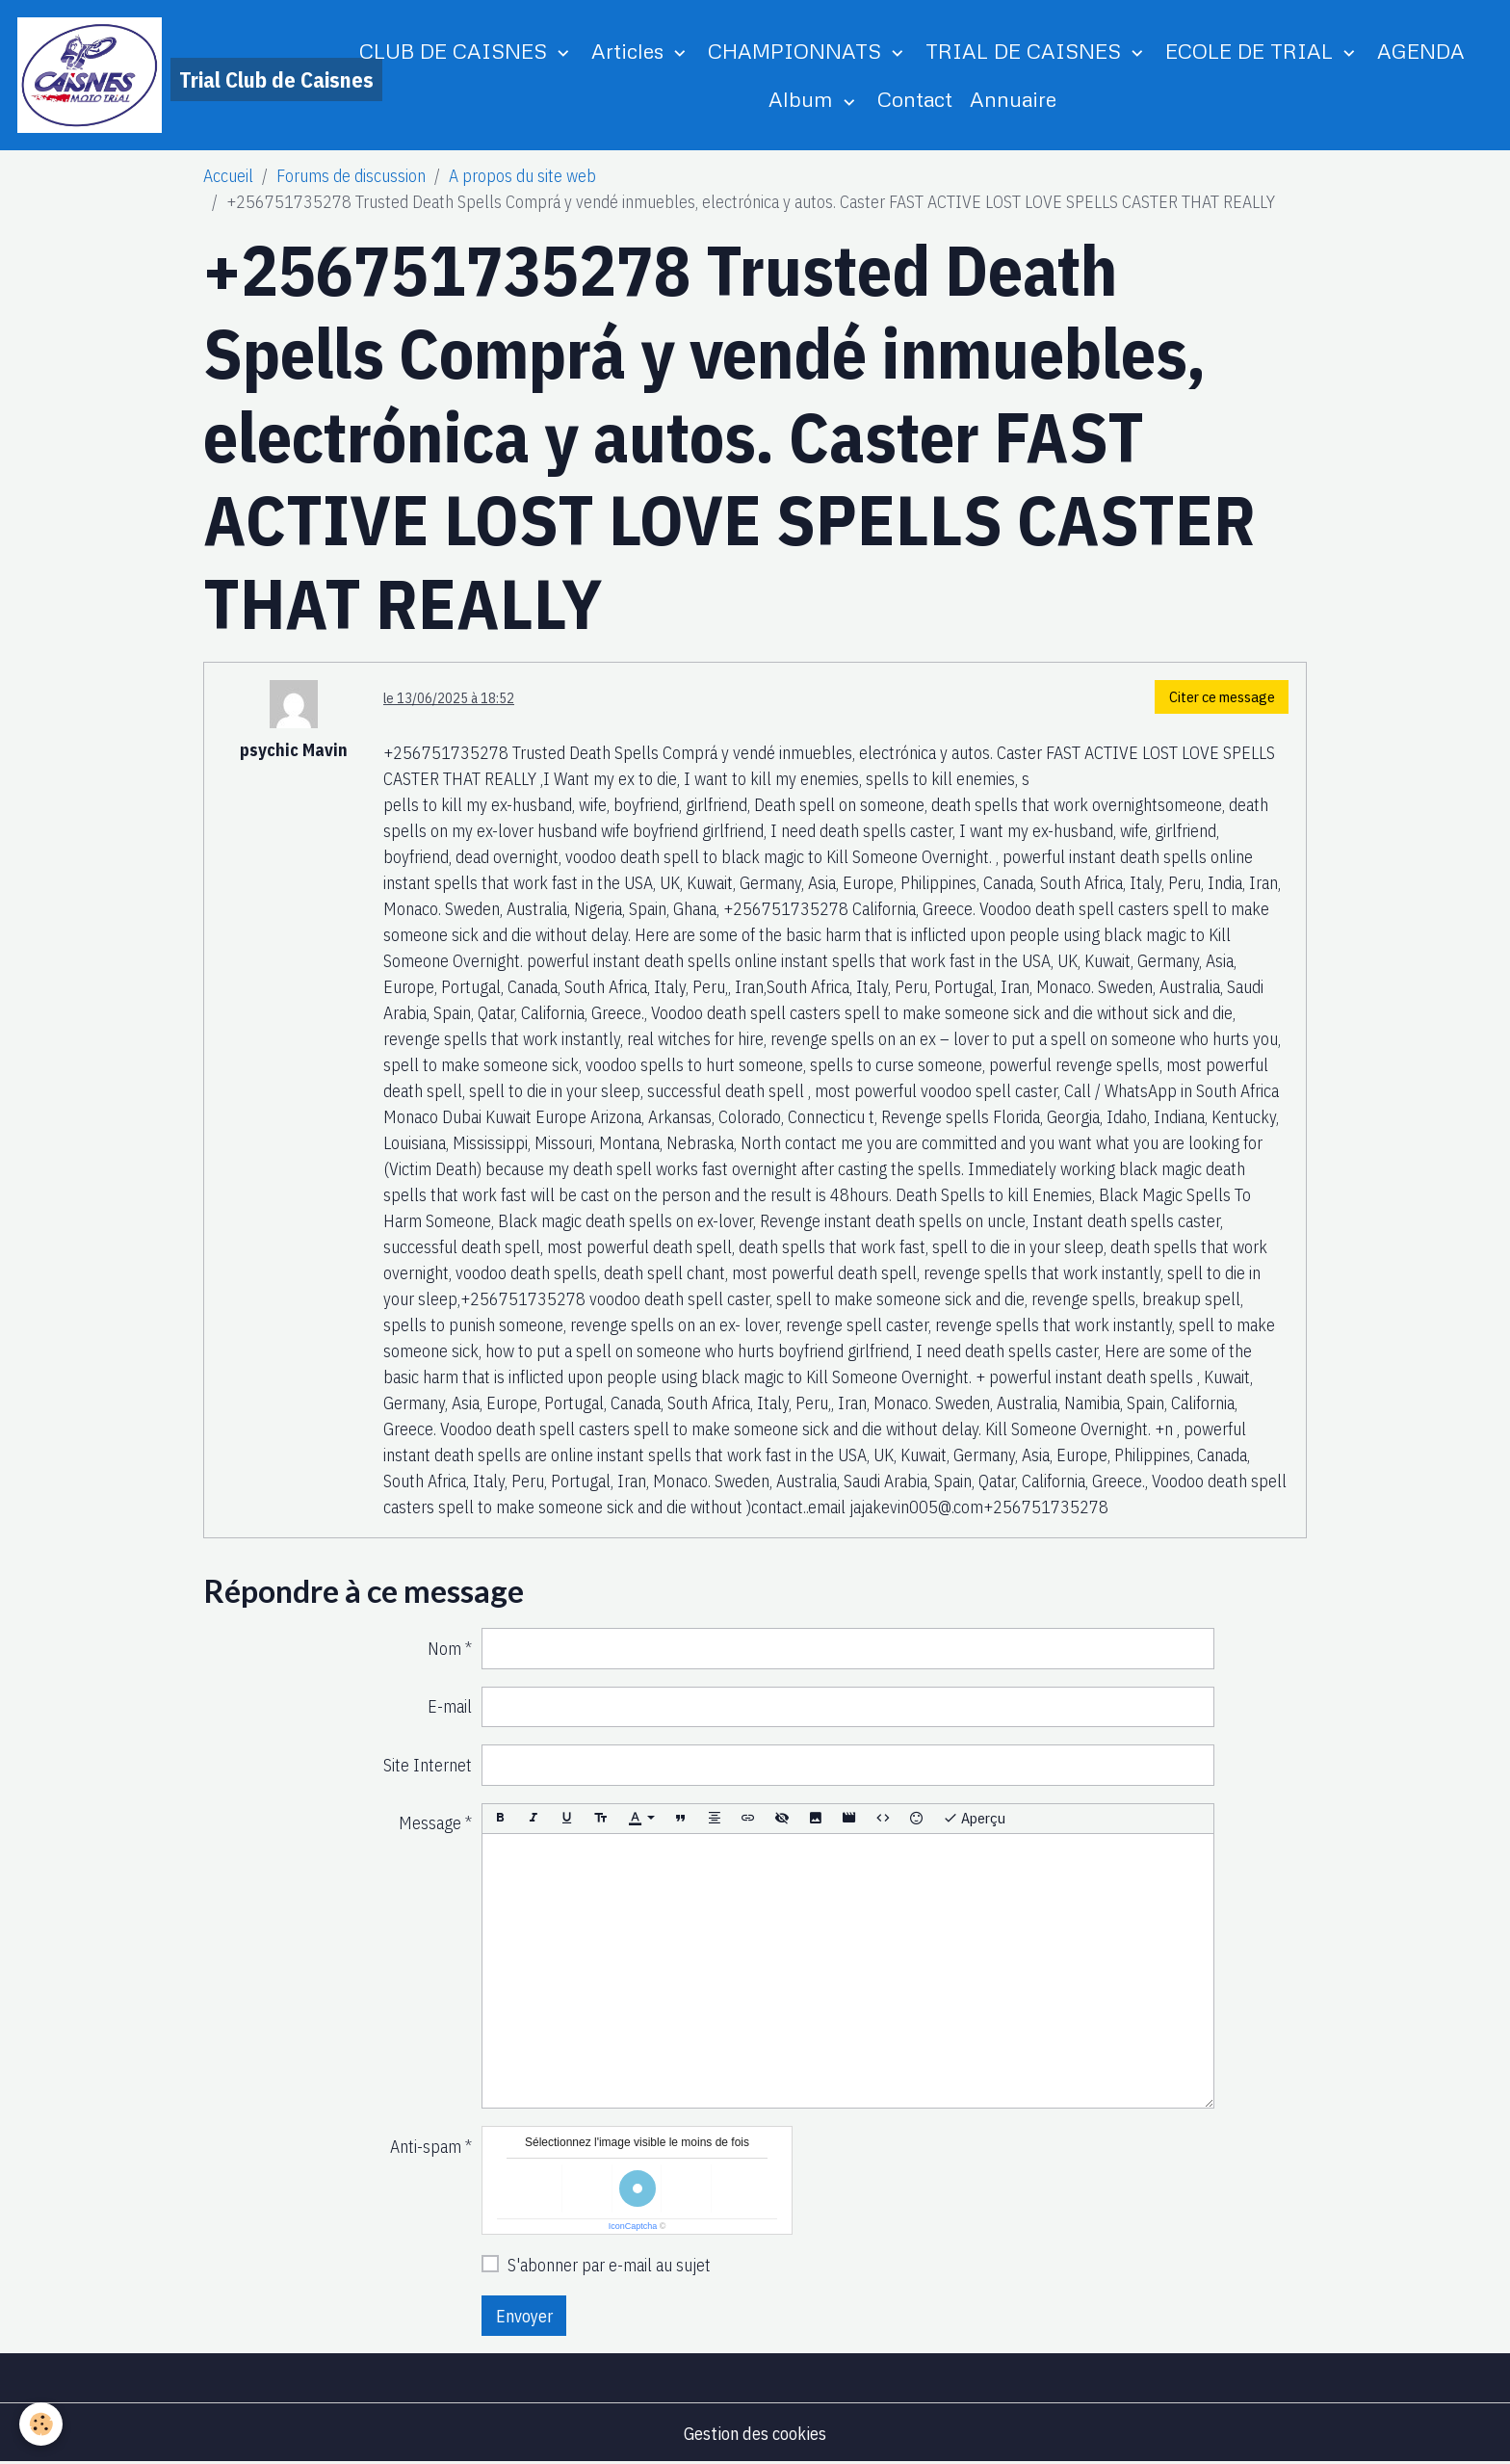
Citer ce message (1222, 696)
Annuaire (1013, 99)
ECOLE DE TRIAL (1252, 51)
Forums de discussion (351, 176)
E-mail (450, 1706)
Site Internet (427, 1765)
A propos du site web (522, 176)
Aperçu (974, 1818)
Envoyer (524, 2316)
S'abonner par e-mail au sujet (609, 2265)
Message (430, 1823)
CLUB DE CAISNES (456, 51)
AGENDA (1421, 51)
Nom (444, 1649)
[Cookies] (41, 2424)
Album (803, 99)
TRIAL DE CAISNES (1026, 51)
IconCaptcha (633, 2226)
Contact (914, 99)
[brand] (165, 75)
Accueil (228, 176)
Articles (630, 51)
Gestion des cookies (755, 2434)
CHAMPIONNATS (797, 51)
